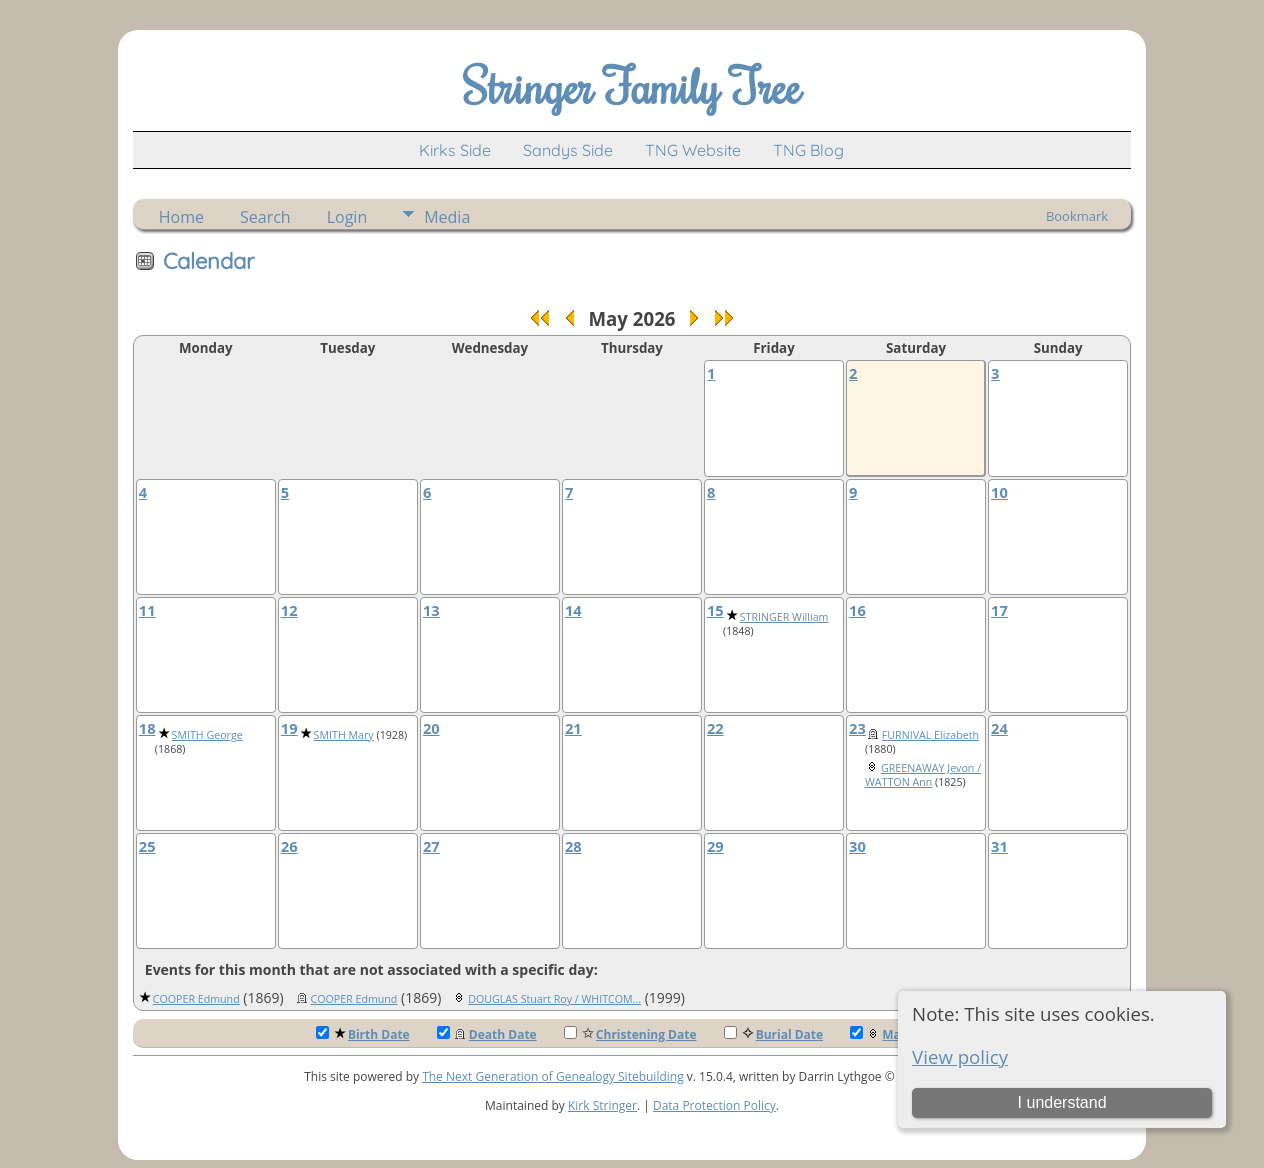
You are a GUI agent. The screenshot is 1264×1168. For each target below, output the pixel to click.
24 (999, 728)
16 (857, 610)
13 (431, 610)
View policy (960, 1056)
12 (289, 610)
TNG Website (693, 150)
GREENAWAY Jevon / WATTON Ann (923, 775)
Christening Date (630, 1034)
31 (999, 846)
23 (857, 728)
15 (715, 610)
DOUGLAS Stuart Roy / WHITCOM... (554, 999)
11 (147, 610)
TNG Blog (808, 150)
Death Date (487, 1034)
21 (573, 728)
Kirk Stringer (602, 1105)
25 (147, 846)
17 (999, 610)
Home (181, 217)
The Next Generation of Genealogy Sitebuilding (553, 1076)
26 (289, 846)
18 (147, 728)
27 (431, 846)
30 (857, 846)
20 (431, 728)
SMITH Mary (344, 735)
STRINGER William (784, 617)
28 (573, 846)
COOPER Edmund (196, 999)
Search (265, 217)
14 (573, 610)
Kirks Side (455, 150)
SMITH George (207, 735)
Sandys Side (568, 150)
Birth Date (363, 1034)
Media (447, 217)
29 (715, 846)
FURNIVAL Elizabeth (930, 735)
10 (999, 492)
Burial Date (774, 1034)
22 (715, 728)
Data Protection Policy (714, 1105)
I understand (1062, 1102)
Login (347, 217)
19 (289, 728)
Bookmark (1077, 216)
